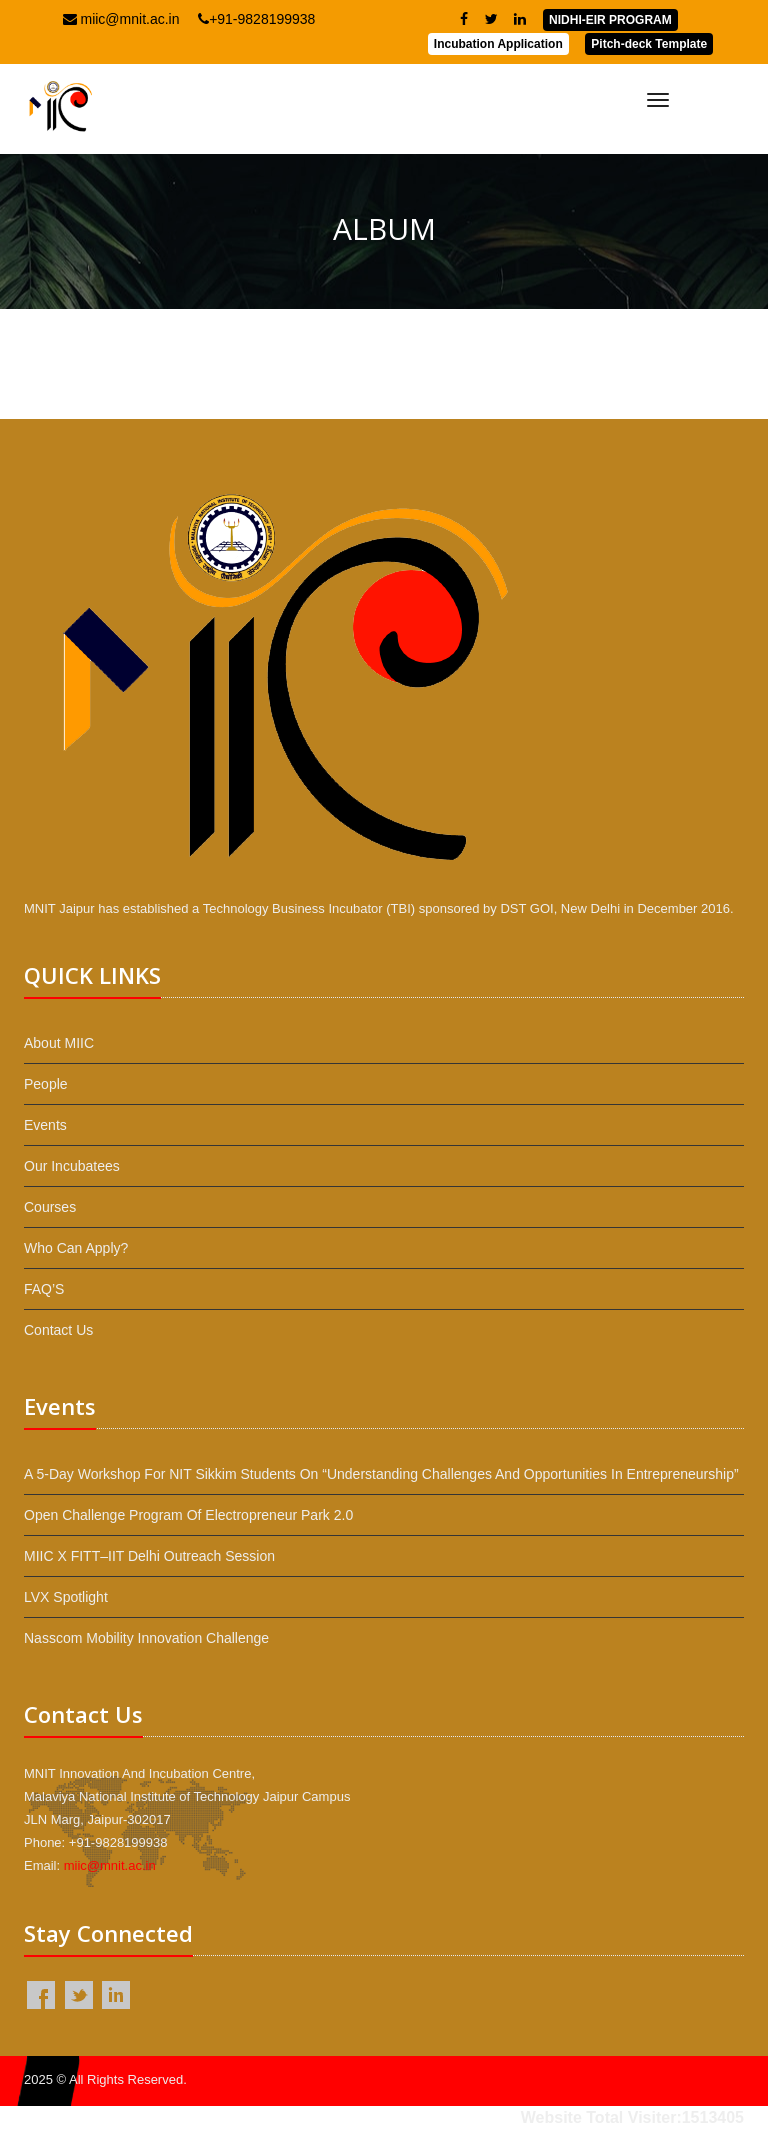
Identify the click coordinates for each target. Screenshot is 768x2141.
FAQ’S (44, 1289)
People (46, 1084)
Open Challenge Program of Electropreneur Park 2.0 (188, 1515)
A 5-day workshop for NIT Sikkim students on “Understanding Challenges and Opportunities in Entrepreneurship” (381, 1474)
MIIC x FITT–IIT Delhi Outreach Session (149, 1556)
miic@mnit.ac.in (121, 19)
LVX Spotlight (66, 1597)
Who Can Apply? (76, 1248)
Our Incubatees (72, 1166)
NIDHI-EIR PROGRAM (610, 20)
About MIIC (59, 1043)
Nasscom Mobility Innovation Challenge (146, 1638)
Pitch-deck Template (649, 44)
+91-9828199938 (256, 19)
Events (45, 1125)
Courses (50, 1207)
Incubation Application (498, 44)
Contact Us (58, 1330)
